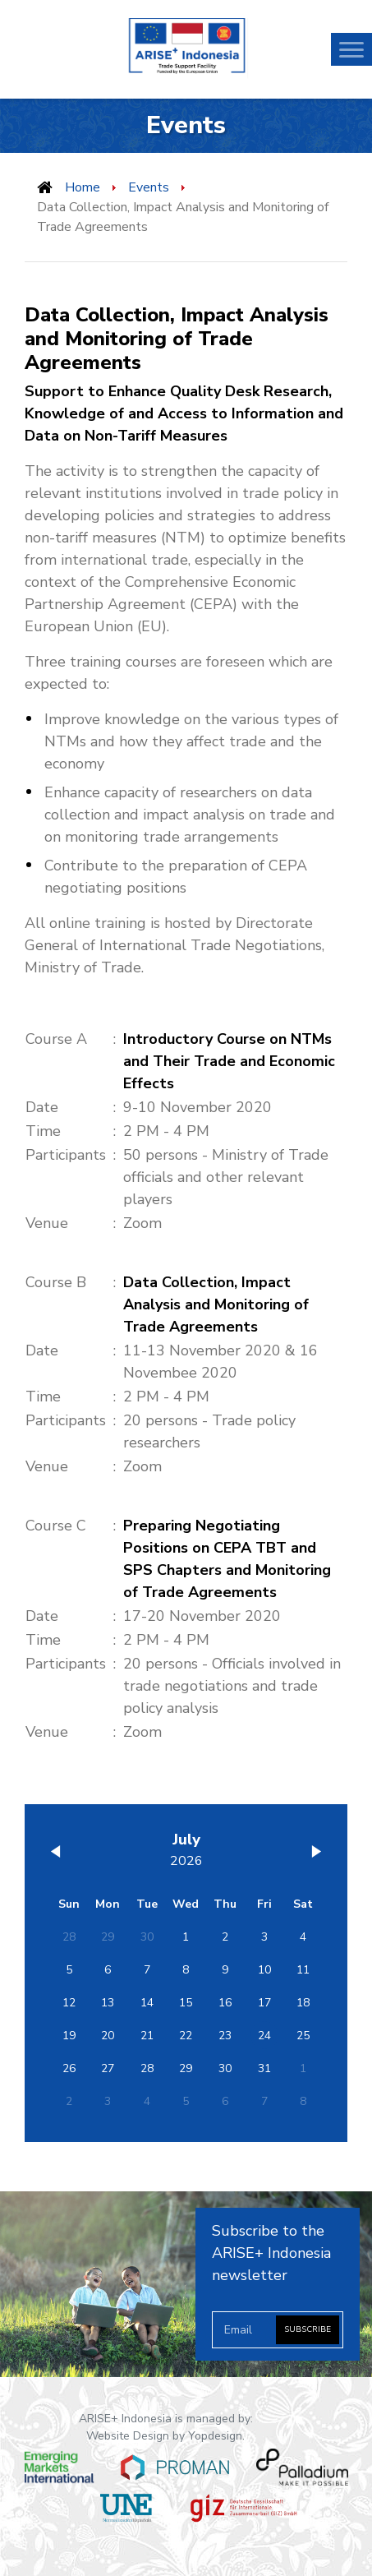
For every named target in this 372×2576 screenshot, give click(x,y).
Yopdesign (215, 2436)
